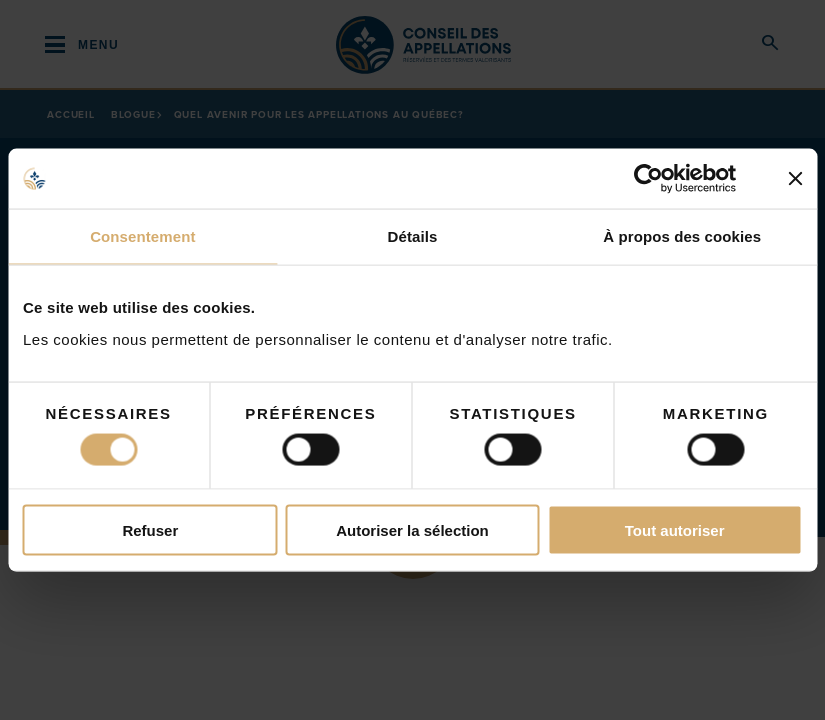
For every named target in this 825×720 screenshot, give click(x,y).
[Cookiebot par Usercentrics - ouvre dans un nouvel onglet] (663, 179)
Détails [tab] (413, 236)
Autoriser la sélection (412, 529)
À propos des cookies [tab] (682, 236)
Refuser (150, 529)
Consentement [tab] (142, 236)
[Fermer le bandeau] (795, 179)
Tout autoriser (675, 529)
